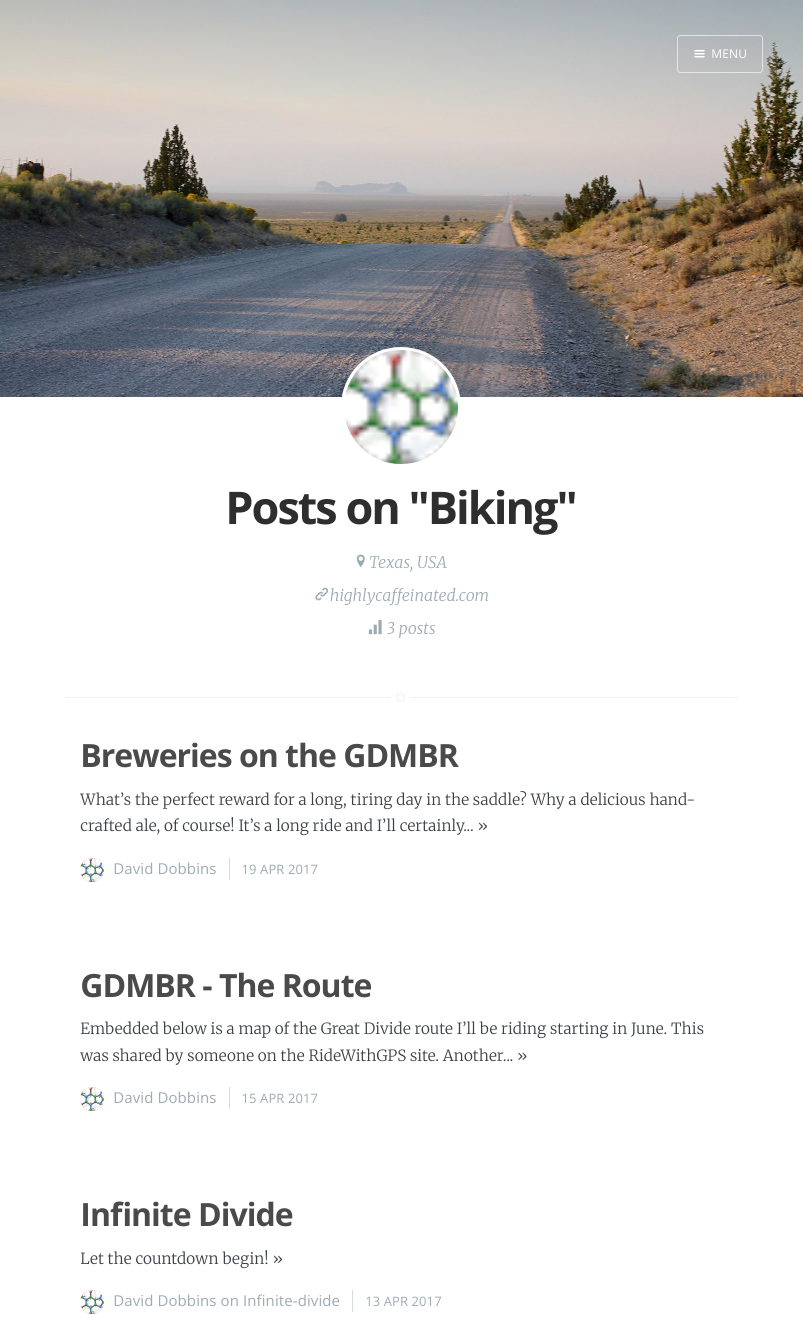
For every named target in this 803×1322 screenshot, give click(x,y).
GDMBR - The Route (225, 985)
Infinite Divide (186, 1214)
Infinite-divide (291, 1301)
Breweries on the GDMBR (269, 755)
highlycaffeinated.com (410, 596)
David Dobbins (164, 869)
